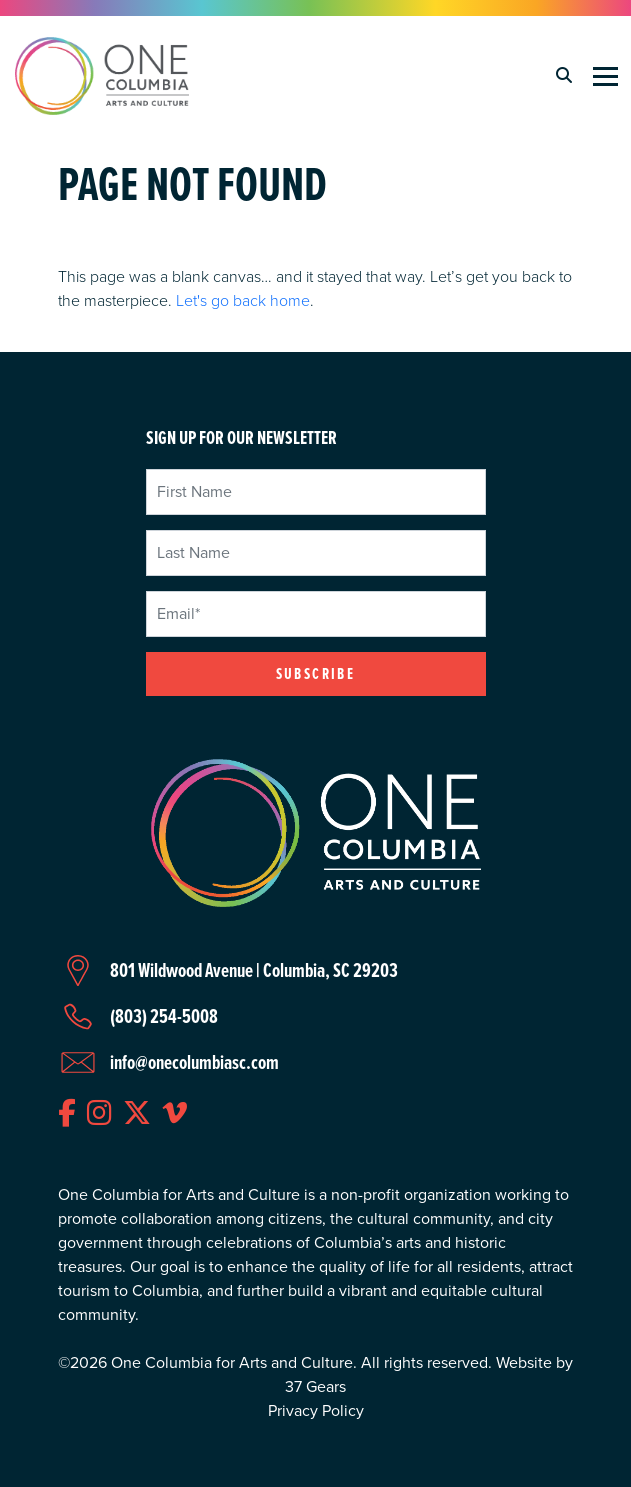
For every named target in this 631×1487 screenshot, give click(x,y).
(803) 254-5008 (164, 1016)
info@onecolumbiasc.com (194, 1062)
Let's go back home (243, 300)
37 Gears (315, 1386)
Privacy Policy (316, 1410)
